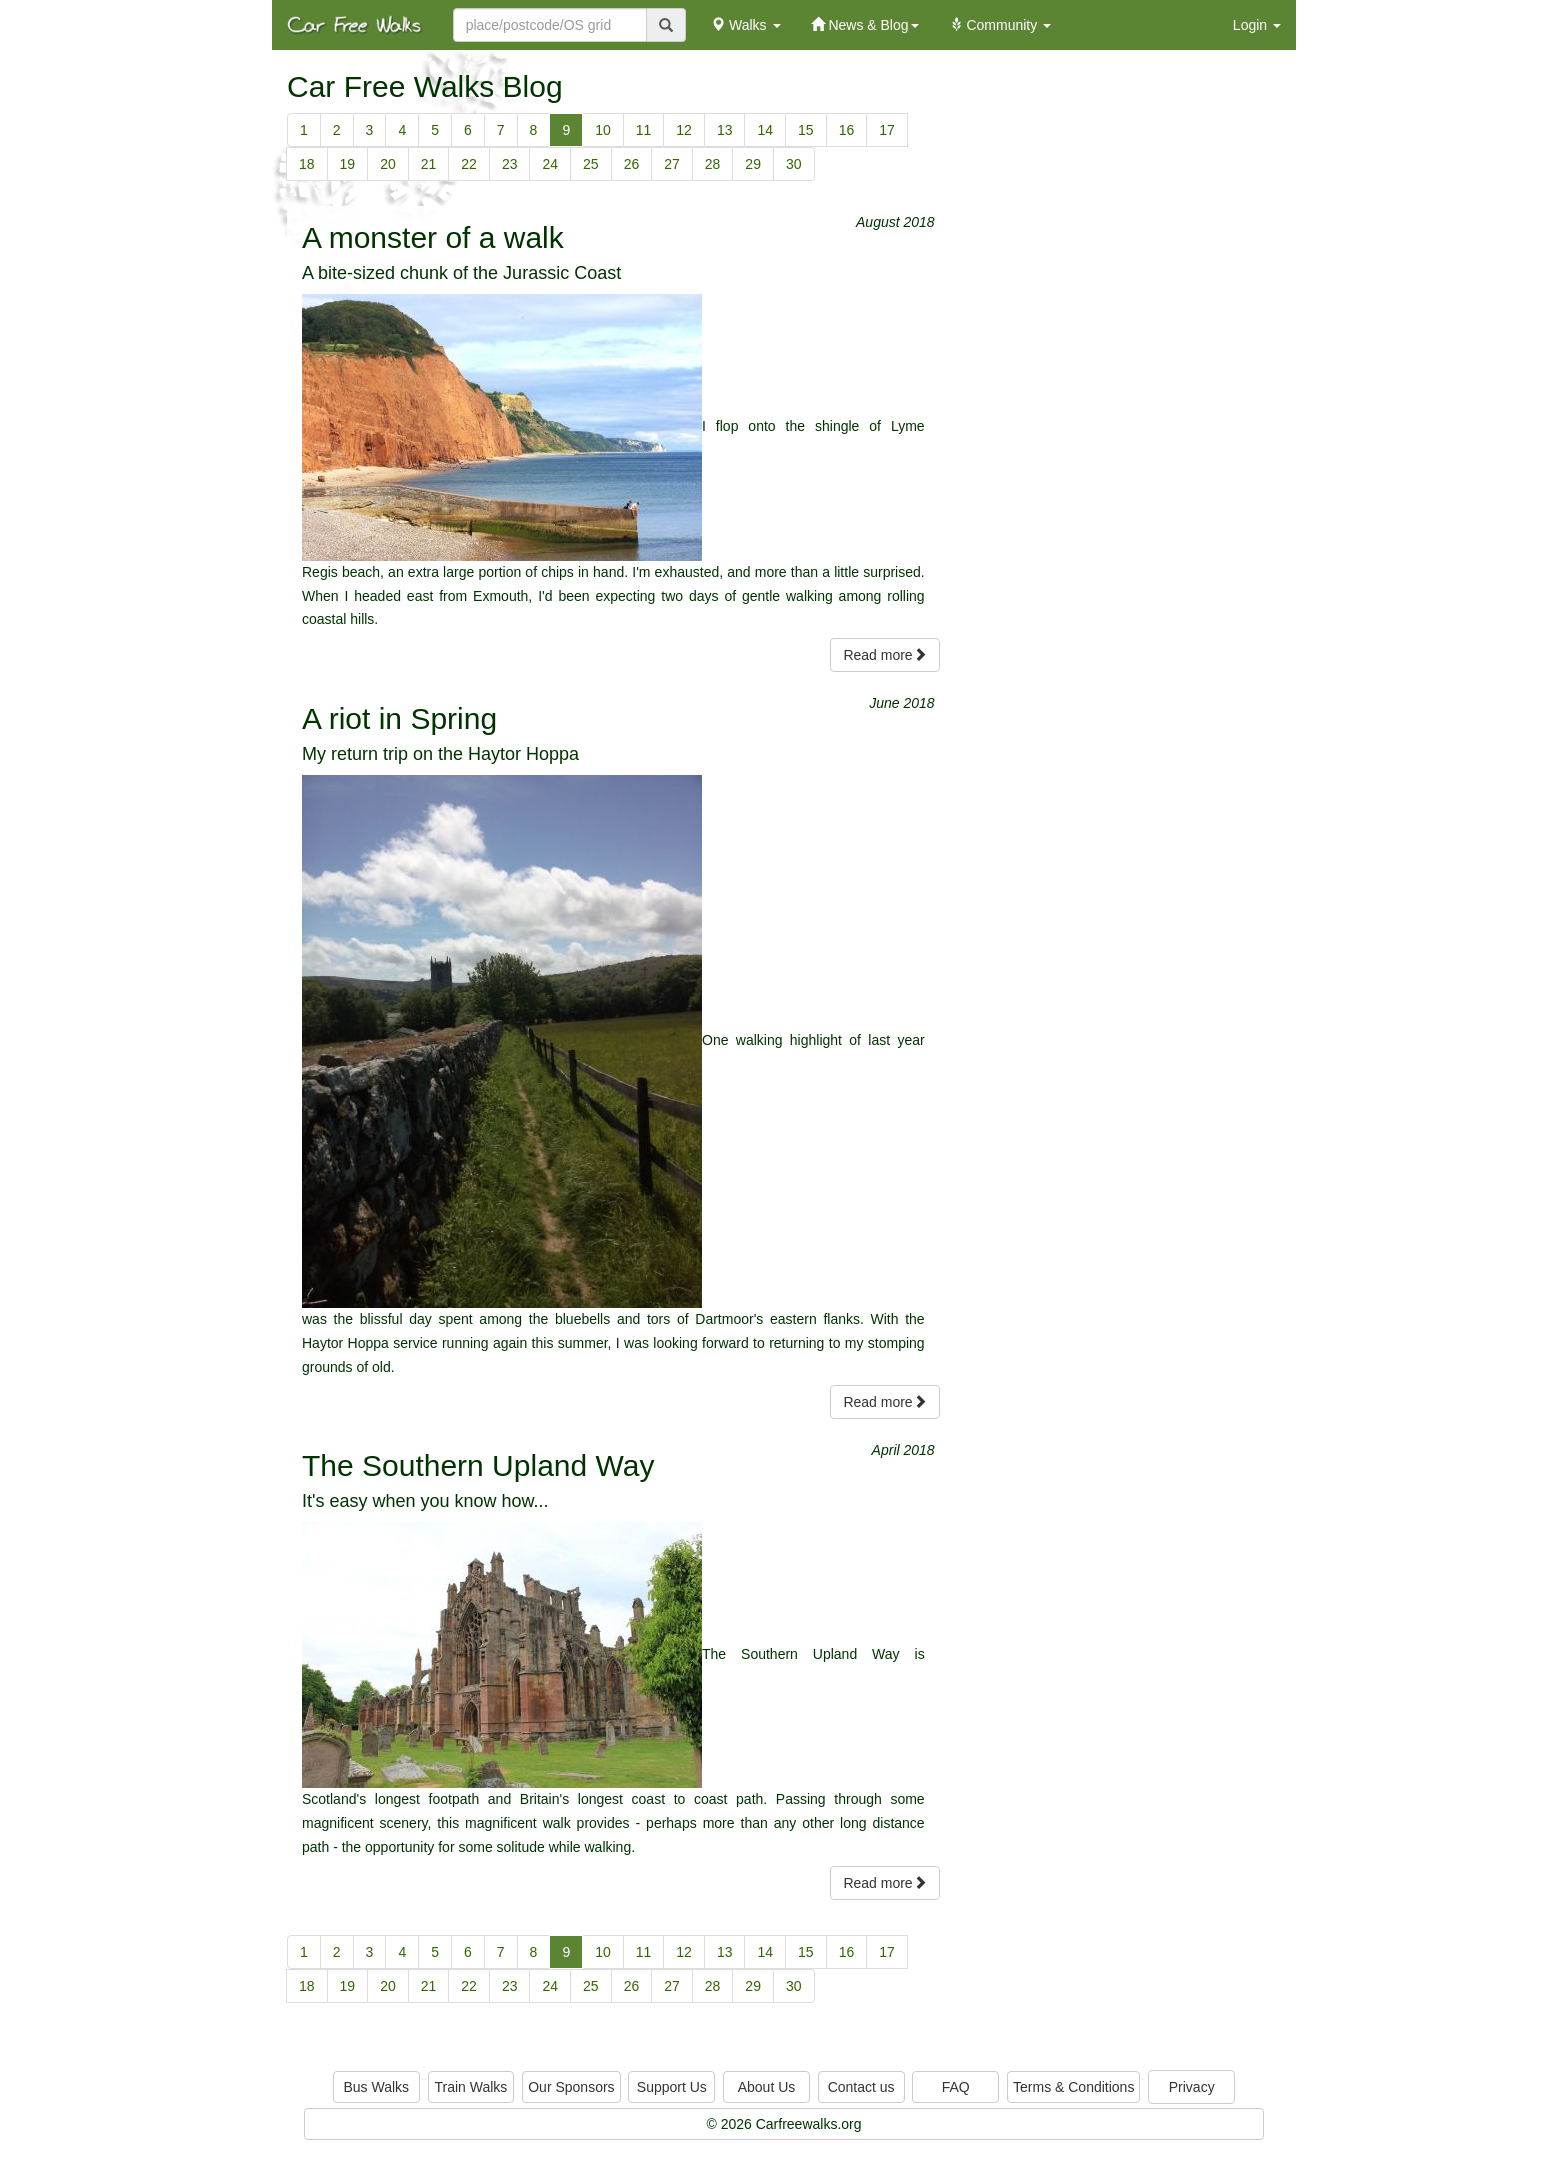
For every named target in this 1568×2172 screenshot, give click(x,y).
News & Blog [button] (865, 25)
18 (307, 164)
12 (684, 130)
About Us (767, 2087)
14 (765, 130)
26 (632, 164)
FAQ (956, 2087)
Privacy (1192, 2087)
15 (806, 130)
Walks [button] (745, 25)
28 (713, 164)
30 (794, 164)
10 (603, 130)
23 (510, 164)
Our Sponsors (571, 2087)
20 (388, 164)
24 (550, 164)
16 (847, 130)
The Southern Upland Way (478, 1465)
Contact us (861, 2087)
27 (672, 164)
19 (348, 164)
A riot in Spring (399, 718)
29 (753, 164)
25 (591, 164)
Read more (884, 655)
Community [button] (1000, 25)
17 (887, 130)
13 (725, 130)
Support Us (672, 2087)
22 (469, 164)
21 (429, 164)
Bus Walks (376, 2087)
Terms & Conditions (1073, 2087)
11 (644, 130)
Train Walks (471, 2087)
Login (1257, 25)
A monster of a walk (433, 237)
